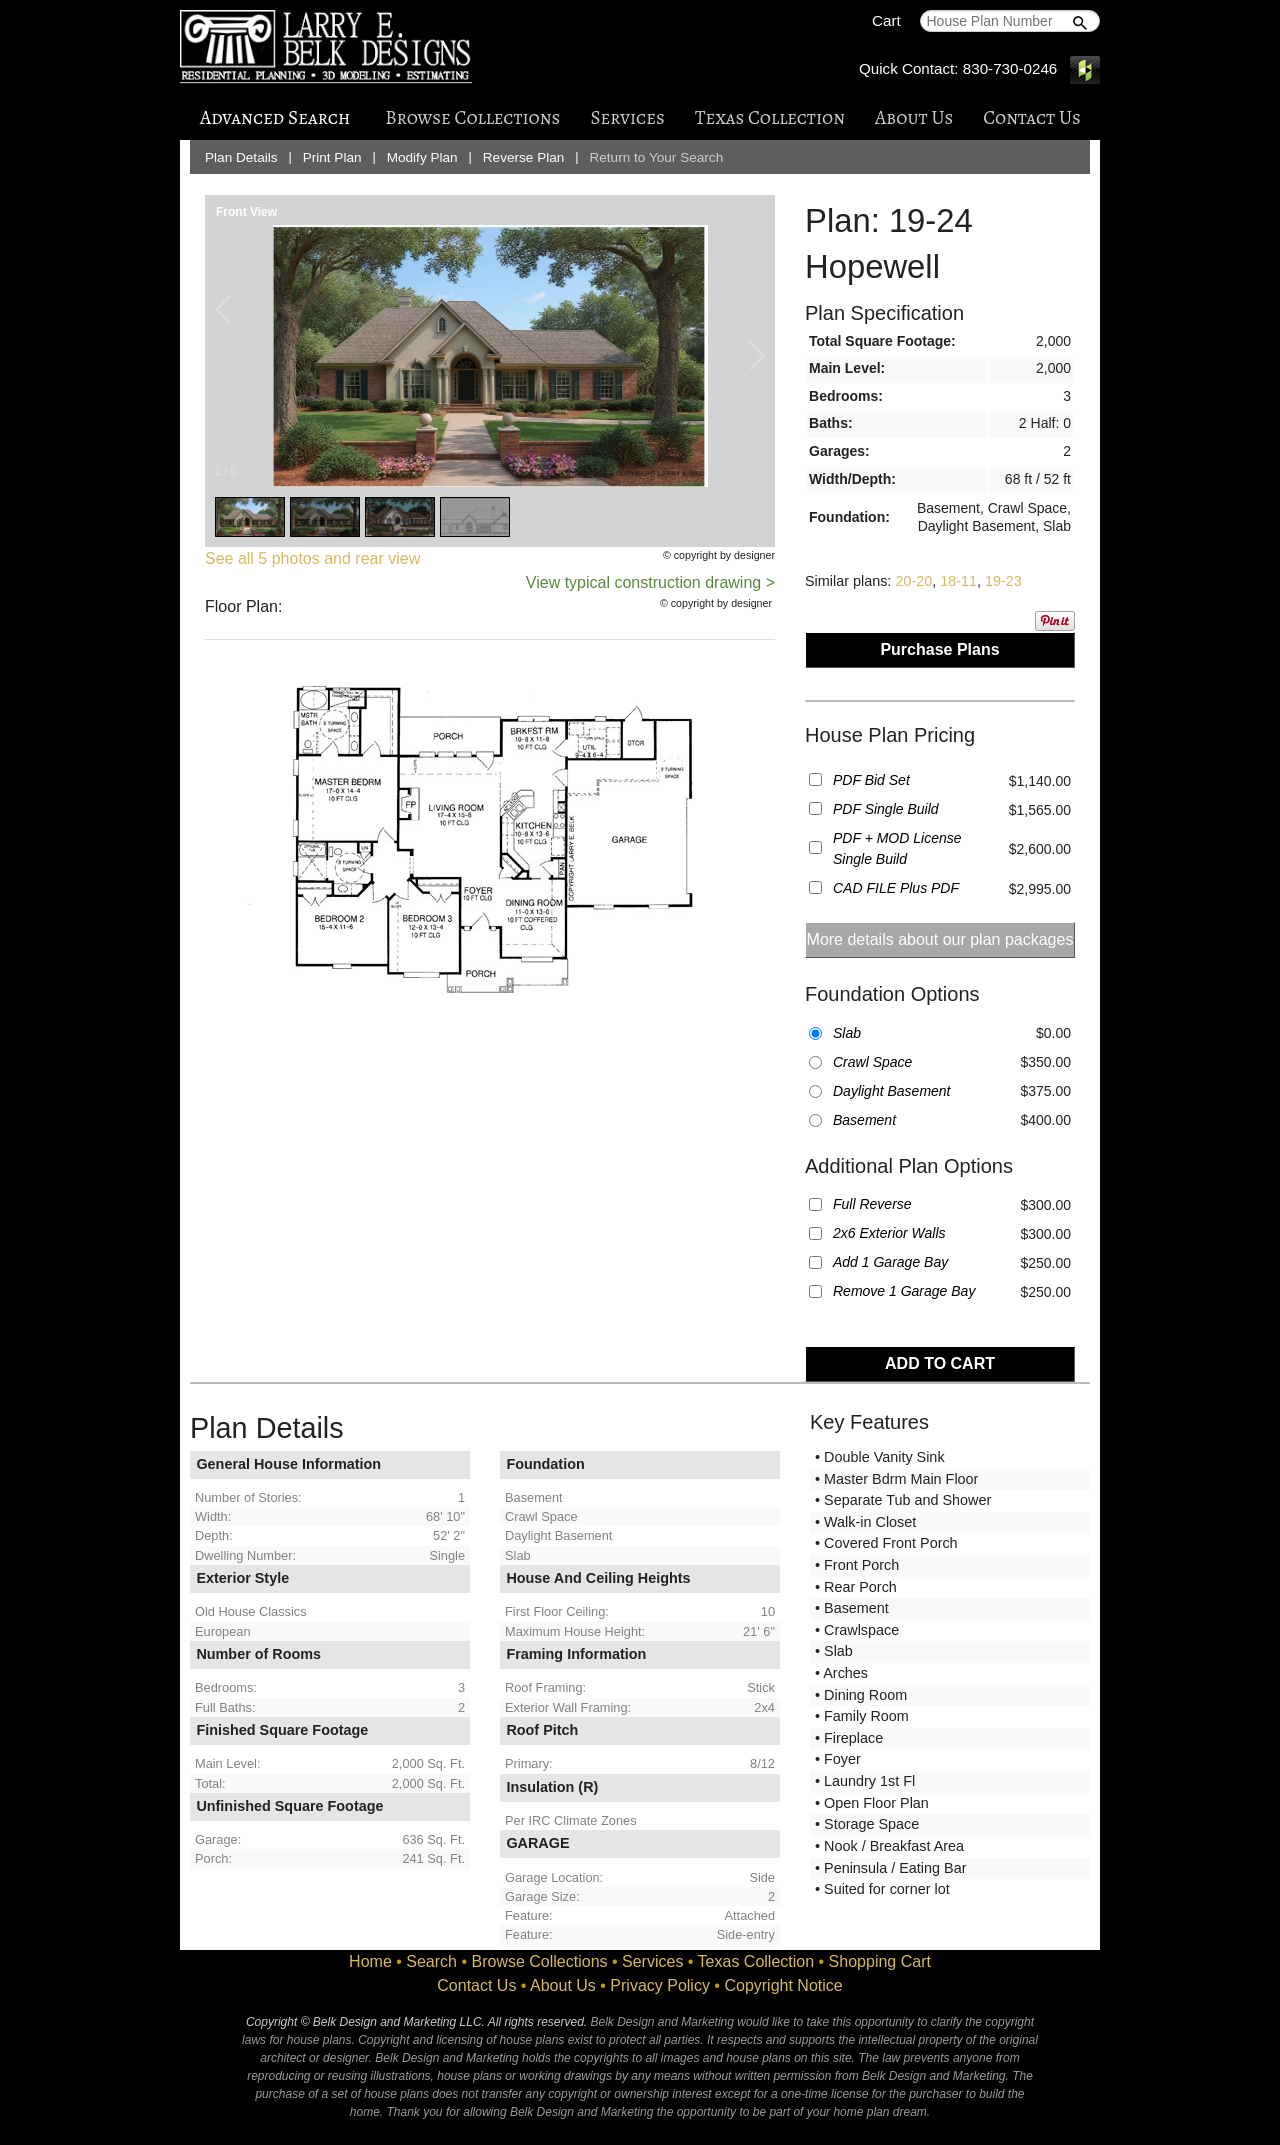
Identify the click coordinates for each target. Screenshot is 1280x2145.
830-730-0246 (1010, 68)
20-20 (913, 581)
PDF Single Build (886, 809)
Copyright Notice (783, 1985)
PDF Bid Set (871, 780)
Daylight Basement (892, 1091)
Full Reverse (872, 1204)
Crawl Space (872, 1062)
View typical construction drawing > (650, 582)
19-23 (1003, 581)
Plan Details (241, 157)
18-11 (958, 581)
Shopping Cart (880, 1961)
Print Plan (332, 157)
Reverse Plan (524, 157)
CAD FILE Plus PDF (896, 888)
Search (431, 1961)
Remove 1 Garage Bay (904, 1291)
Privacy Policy (660, 1985)
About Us (914, 117)
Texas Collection (770, 117)
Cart (886, 20)
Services (627, 117)
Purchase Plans (939, 649)
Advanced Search (275, 117)
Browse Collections (472, 117)
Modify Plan (422, 157)
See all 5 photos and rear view (312, 558)
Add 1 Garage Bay (890, 1262)
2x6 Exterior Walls (889, 1233)
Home (370, 1961)
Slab (847, 1033)
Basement (864, 1120)
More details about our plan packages (940, 939)
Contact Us (1032, 117)
